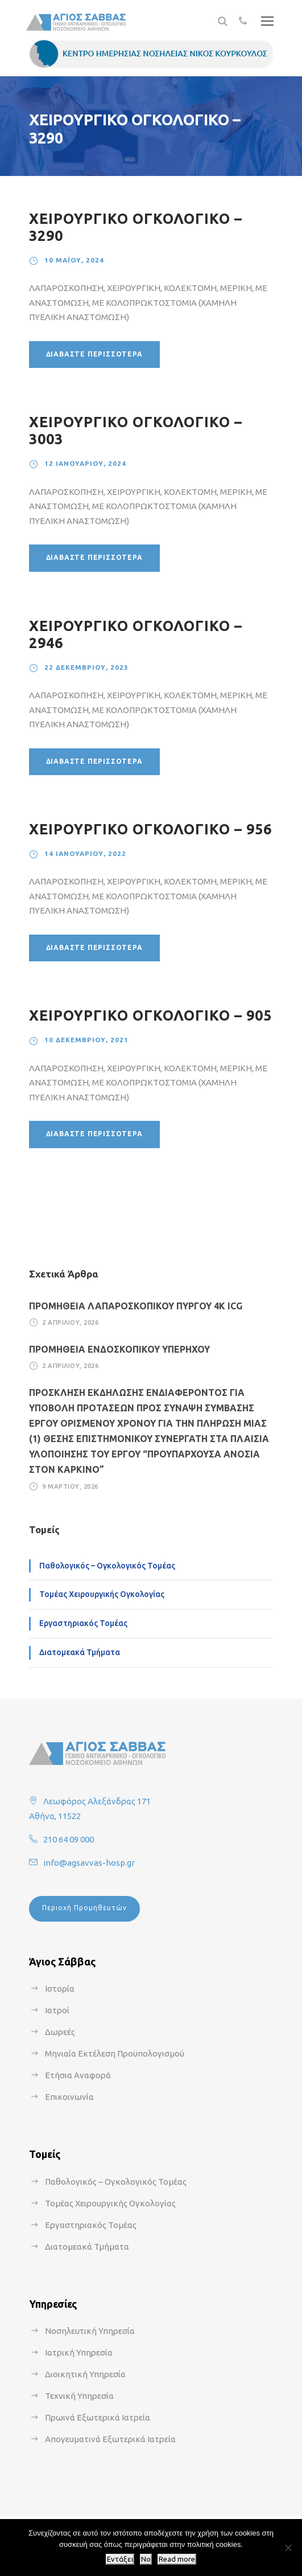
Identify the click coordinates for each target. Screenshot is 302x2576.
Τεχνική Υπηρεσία (79, 2396)
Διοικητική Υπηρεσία (85, 2374)
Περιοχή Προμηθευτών (84, 1907)
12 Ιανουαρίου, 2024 (85, 463)
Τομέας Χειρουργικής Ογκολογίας (101, 1594)
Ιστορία (60, 1988)
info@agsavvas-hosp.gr (89, 1863)
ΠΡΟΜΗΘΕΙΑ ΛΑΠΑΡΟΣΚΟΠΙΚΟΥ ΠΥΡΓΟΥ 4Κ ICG (135, 1306)
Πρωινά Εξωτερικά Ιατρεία (97, 2417)
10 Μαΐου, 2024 (74, 260)
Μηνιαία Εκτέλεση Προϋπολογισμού (114, 2053)
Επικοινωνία (69, 2097)
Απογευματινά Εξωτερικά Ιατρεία (110, 2439)
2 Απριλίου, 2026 (70, 1322)
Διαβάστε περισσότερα (94, 354)
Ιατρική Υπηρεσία (79, 2352)
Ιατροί (57, 2010)
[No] (287, 2547)
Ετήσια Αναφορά (78, 2075)
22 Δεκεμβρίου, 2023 (86, 667)
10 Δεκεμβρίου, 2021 (86, 1039)
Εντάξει (120, 2559)
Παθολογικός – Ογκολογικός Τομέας (107, 1565)
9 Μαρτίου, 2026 (70, 1486)
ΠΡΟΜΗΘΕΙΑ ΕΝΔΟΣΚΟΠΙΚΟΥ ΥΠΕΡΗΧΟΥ (119, 1349)
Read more (177, 2559)
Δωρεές (60, 2032)
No (146, 2559)
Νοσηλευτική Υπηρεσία (90, 2331)
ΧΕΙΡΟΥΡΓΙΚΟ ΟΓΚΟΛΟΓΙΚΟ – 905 (150, 1015)
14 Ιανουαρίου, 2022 (85, 853)
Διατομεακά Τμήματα (79, 1652)
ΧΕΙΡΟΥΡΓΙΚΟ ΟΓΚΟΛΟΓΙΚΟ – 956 (150, 829)
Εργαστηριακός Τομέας (83, 1623)
